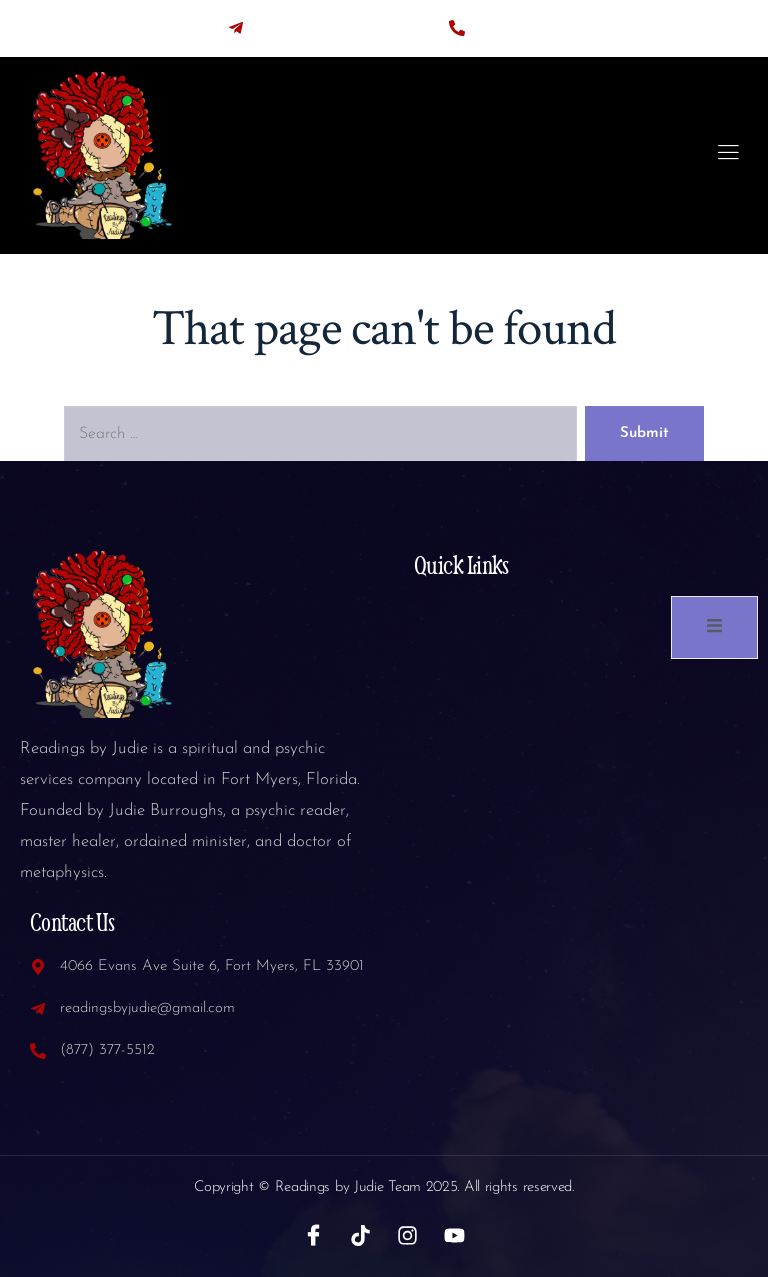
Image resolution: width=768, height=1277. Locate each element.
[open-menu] (728, 155)
